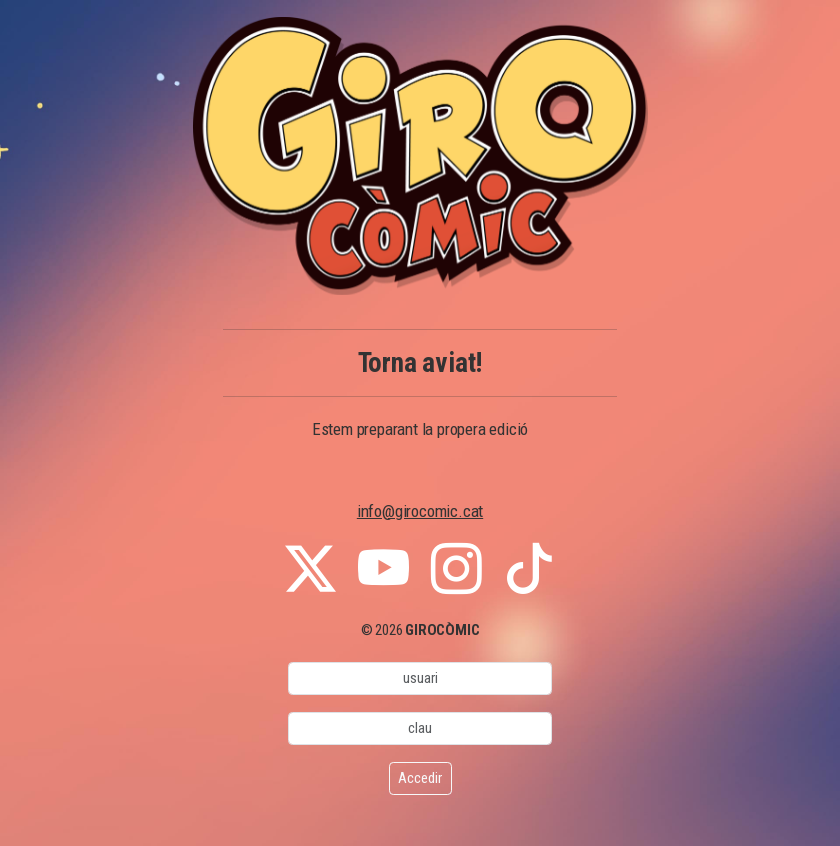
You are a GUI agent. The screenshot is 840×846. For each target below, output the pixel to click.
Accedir (420, 778)
